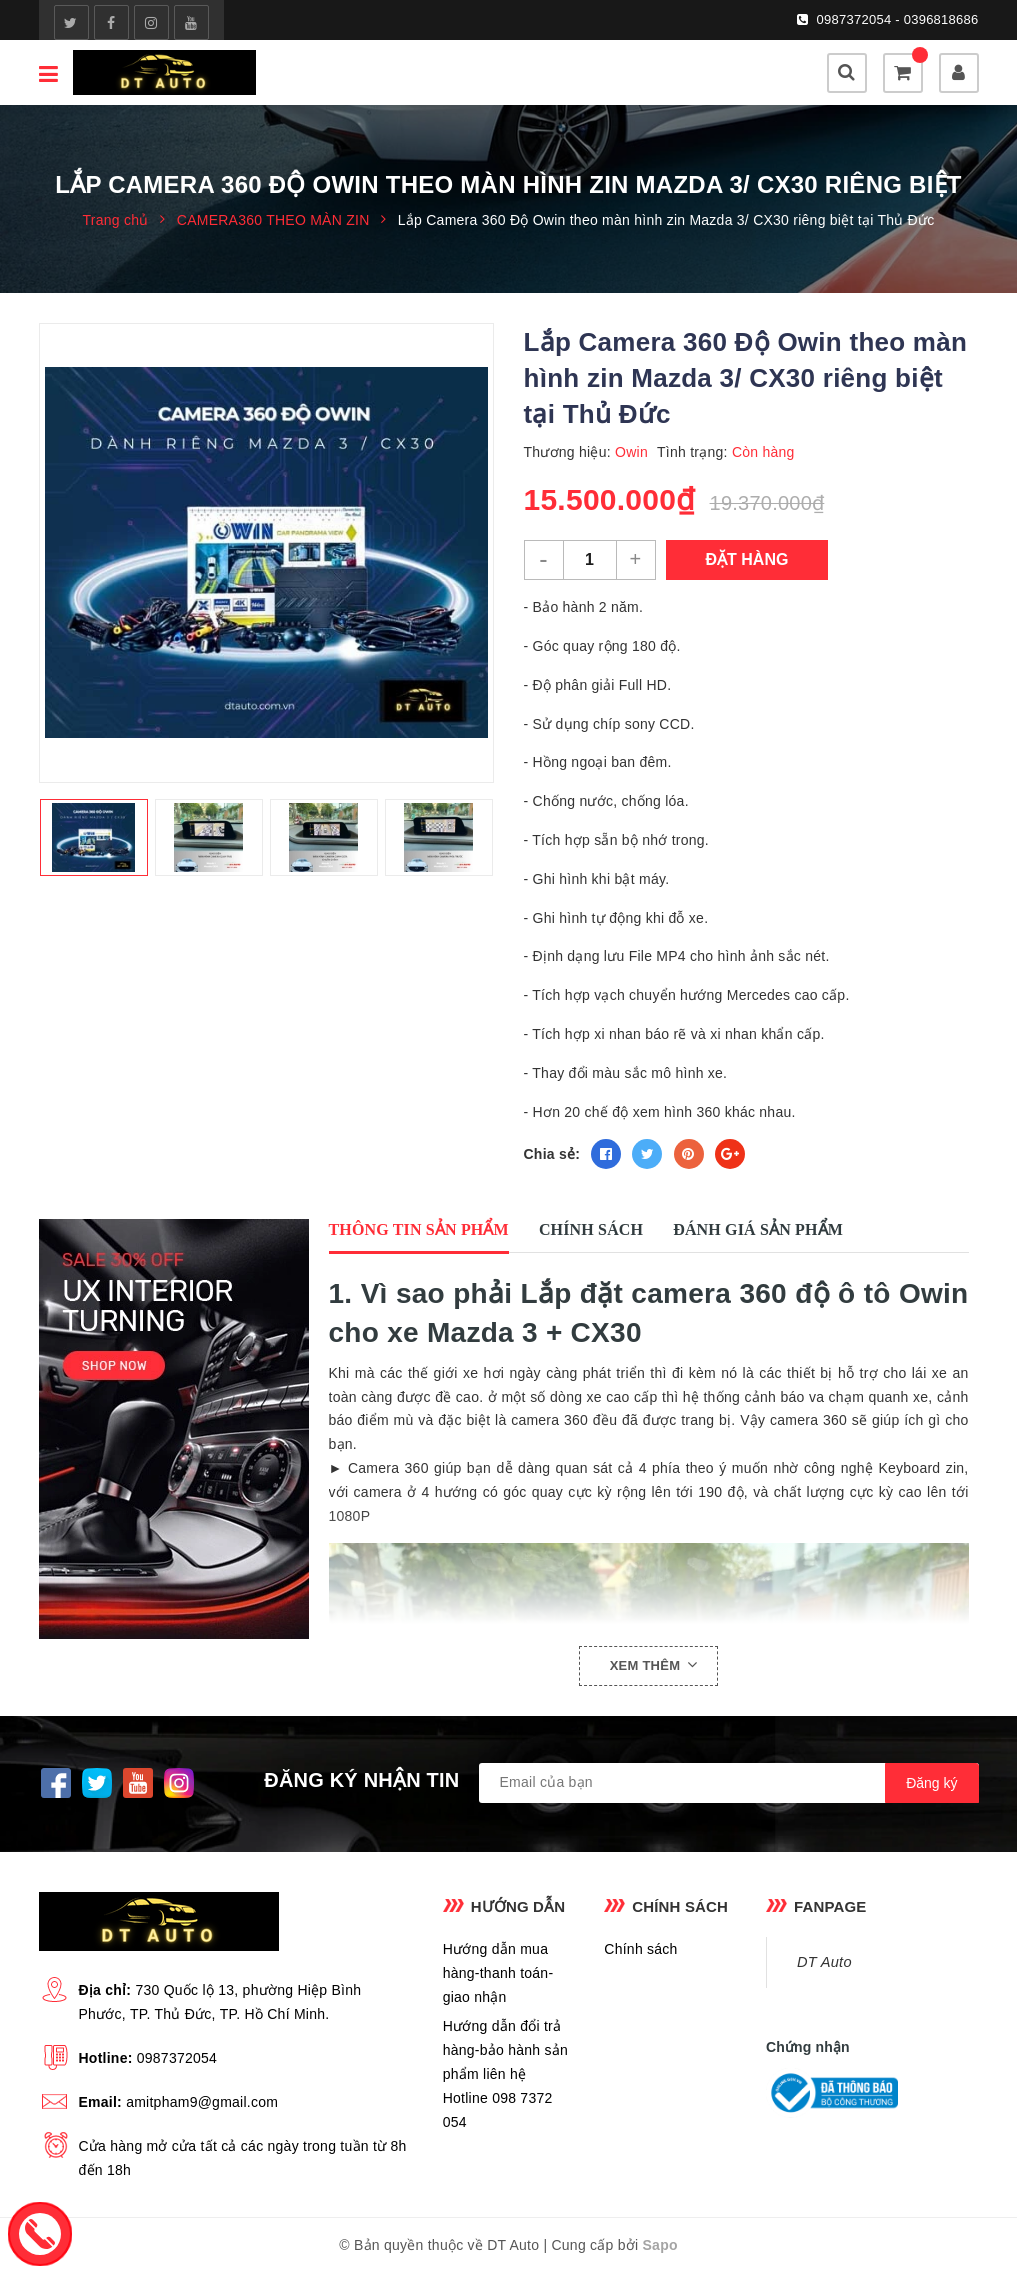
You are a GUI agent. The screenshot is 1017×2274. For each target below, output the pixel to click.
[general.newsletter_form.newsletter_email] (729, 1783)
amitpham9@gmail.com (202, 2102)
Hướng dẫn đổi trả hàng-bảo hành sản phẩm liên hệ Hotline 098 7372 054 (505, 2074)
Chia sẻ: (552, 1154)
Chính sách (640, 1949)
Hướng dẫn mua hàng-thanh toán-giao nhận (498, 1973)
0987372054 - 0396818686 (898, 19)
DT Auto (824, 1962)
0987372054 (177, 2058)
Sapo (660, 2245)
